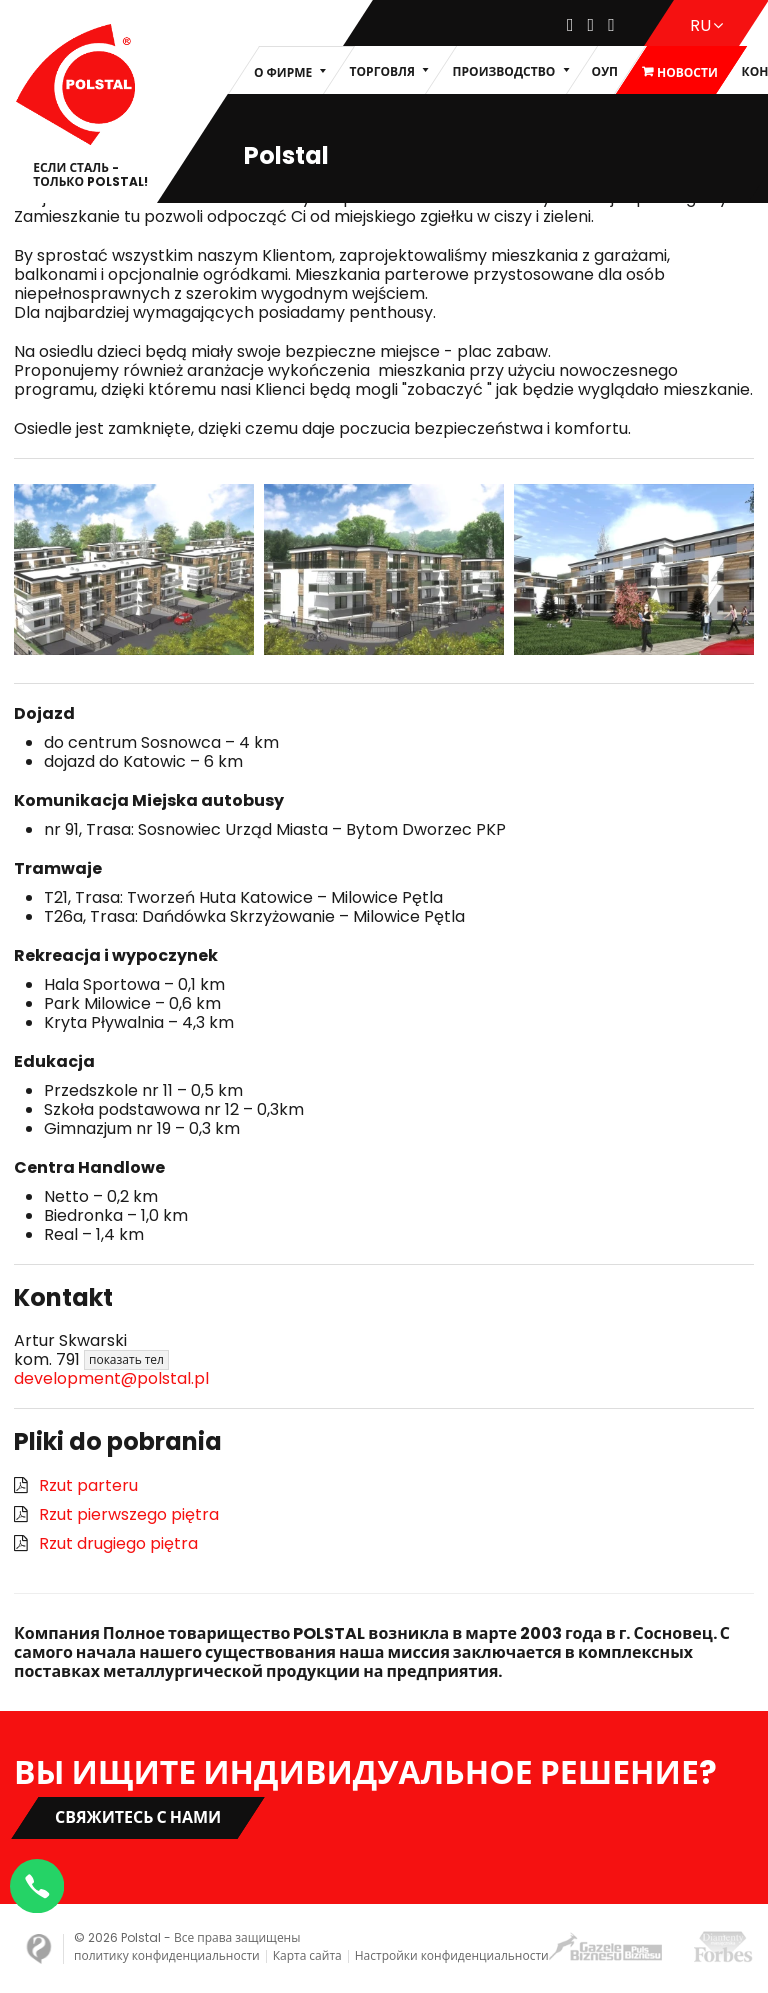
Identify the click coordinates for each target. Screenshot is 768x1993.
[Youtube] (611, 25)
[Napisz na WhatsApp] (40, 1883)
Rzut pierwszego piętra (129, 1514)
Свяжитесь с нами (138, 1817)
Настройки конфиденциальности (452, 1955)
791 (112, 1359)
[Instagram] (591, 25)
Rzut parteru (88, 1485)
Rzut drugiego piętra (118, 1543)
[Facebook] (570, 25)
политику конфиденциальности (167, 1955)
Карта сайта (307, 1955)
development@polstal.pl (111, 1378)
